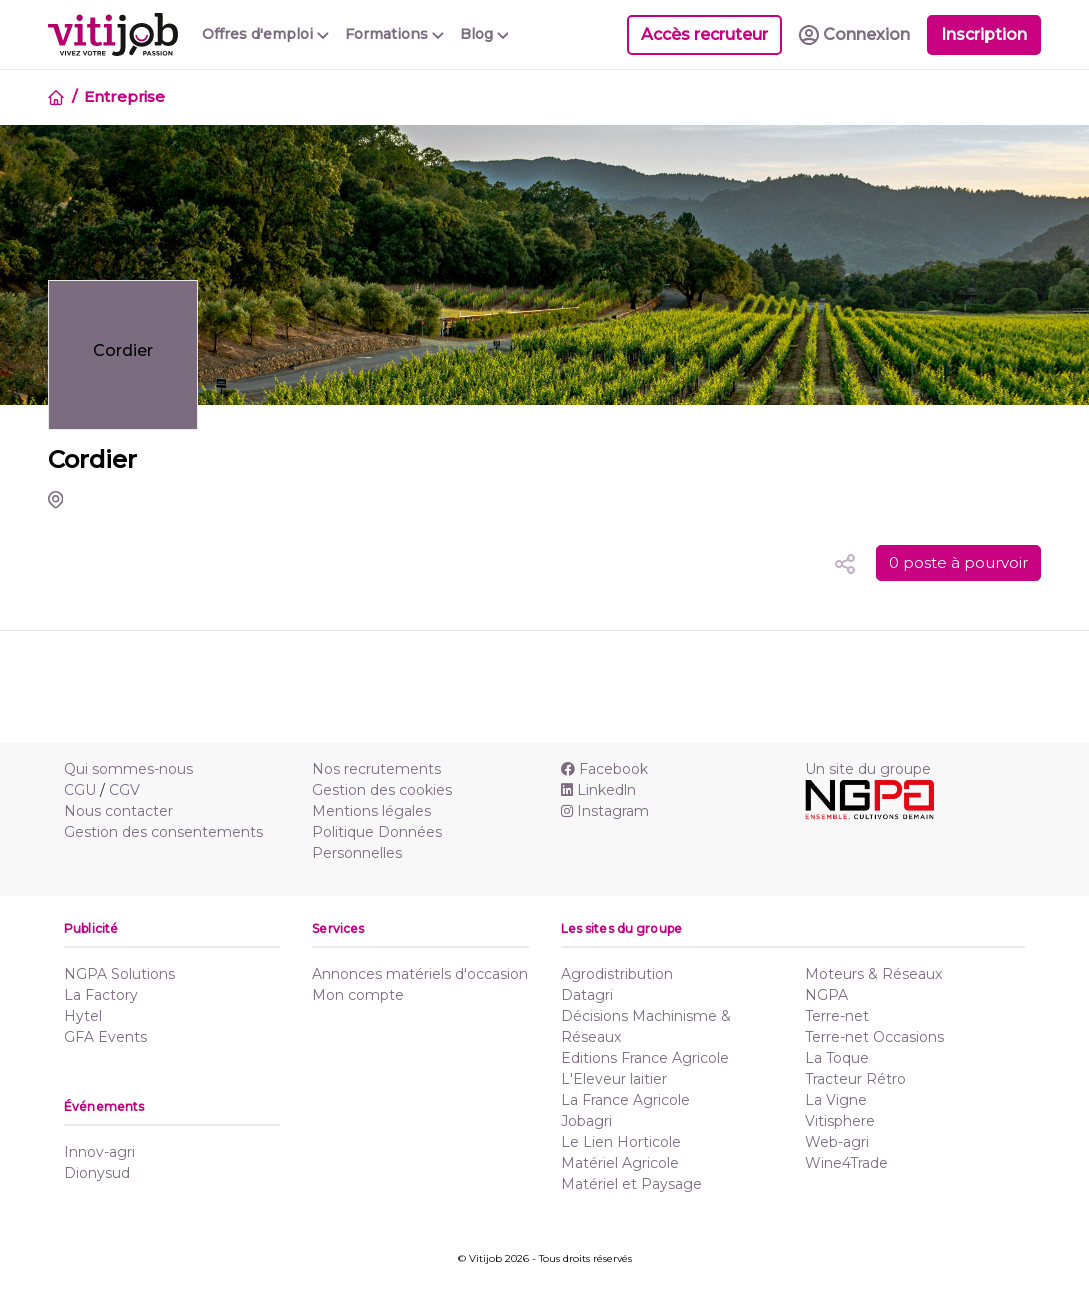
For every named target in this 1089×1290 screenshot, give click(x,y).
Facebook (604, 769)
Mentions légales (371, 811)
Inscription (984, 34)
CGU (80, 790)
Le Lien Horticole (621, 1142)
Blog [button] (484, 34)
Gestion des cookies (382, 790)
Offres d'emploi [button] (265, 34)
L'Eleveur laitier (614, 1079)
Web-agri (837, 1142)
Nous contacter (118, 811)
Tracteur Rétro (855, 1079)
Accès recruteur (704, 34)
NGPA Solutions (119, 974)
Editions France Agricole (645, 1058)
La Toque (837, 1058)
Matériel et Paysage (631, 1184)
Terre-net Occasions (874, 1037)
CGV (124, 790)
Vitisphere (840, 1121)
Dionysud (97, 1173)
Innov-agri (99, 1152)
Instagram (605, 811)
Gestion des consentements (163, 832)
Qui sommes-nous (128, 769)
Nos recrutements (376, 769)
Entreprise (124, 96)
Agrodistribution (617, 974)
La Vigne (836, 1100)
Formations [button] (394, 34)
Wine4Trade (846, 1163)
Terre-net (837, 1016)
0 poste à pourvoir (958, 562)
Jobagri (586, 1121)
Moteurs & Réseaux (873, 974)
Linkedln (598, 790)
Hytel (83, 1016)
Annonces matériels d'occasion (420, 974)
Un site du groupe (868, 769)
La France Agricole (625, 1100)
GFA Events (105, 1037)
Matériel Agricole (620, 1163)
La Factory (101, 995)
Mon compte (358, 995)
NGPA (826, 995)
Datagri (587, 995)
